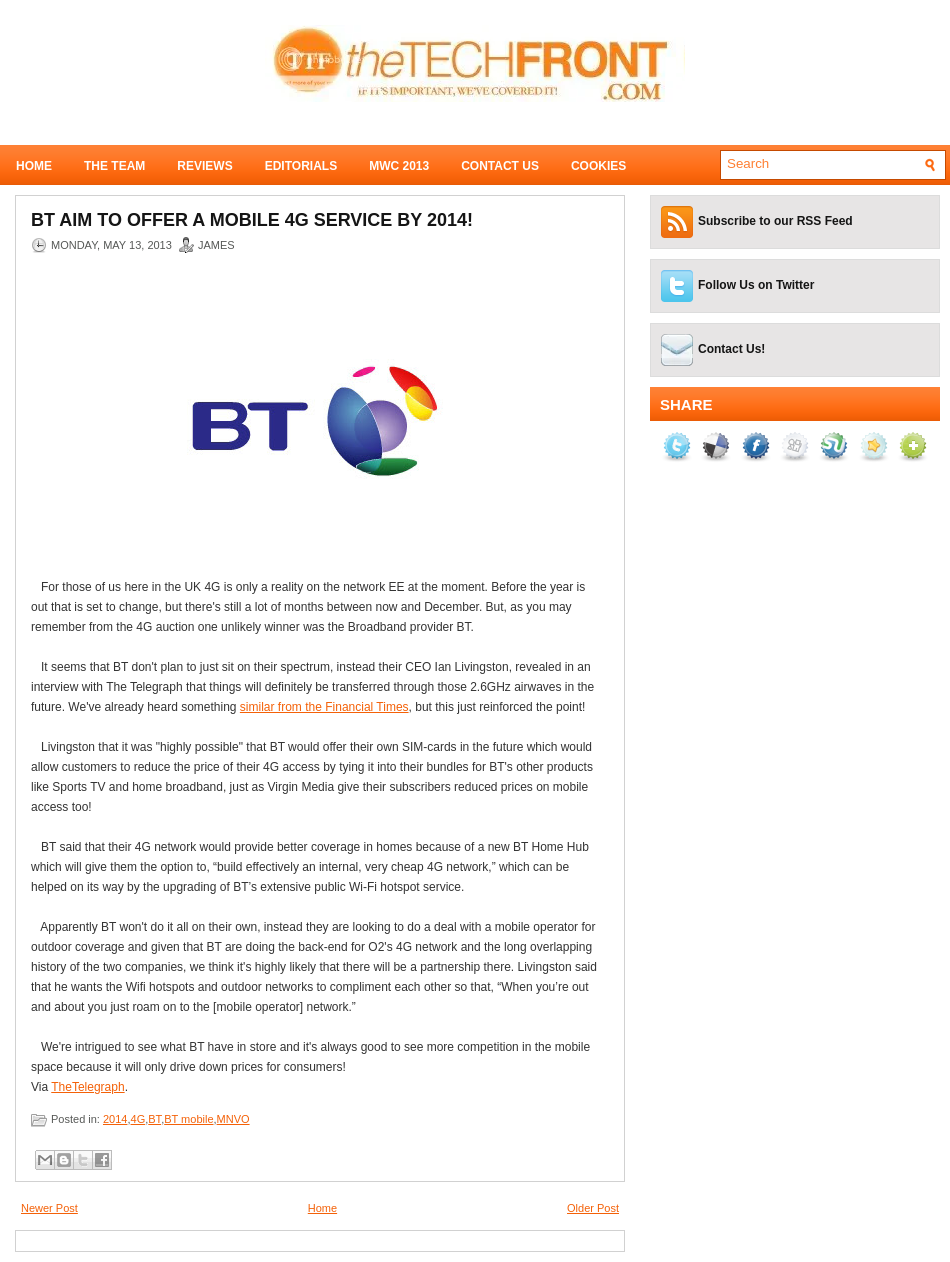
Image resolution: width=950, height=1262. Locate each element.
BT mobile (188, 1119)
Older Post (593, 1208)
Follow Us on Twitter (756, 285)
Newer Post (49, 1208)
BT (154, 1119)
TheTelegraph (87, 1087)
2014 (115, 1119)
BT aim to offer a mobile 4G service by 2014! (252, 220)
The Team (114, 166)
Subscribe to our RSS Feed (775, 221)
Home (34, 166)
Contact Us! (731, 349)
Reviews (204, 166)
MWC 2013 (399, 166)
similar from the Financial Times (324, 707)
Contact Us (500, 166)
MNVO (233, 1119)
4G (138, 1119)
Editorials (301, 166)
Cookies (598, 166)
